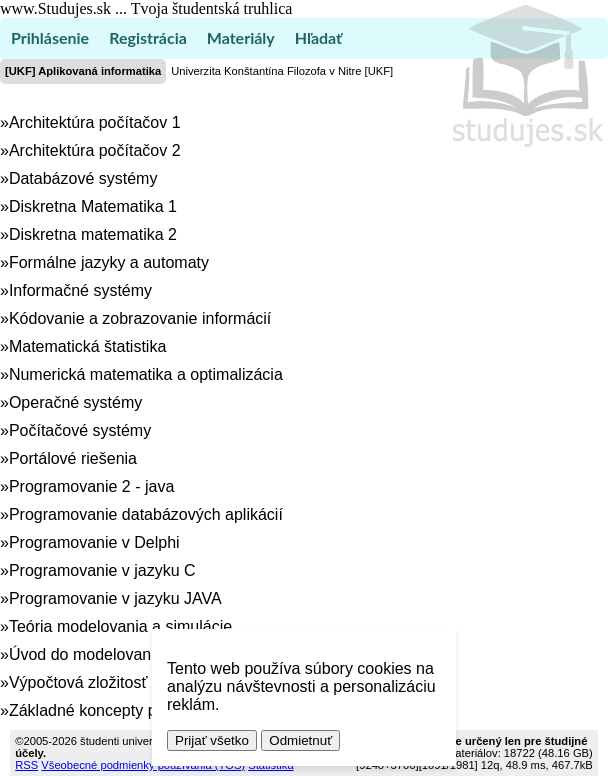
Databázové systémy (83, 178)
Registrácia (148, 37)
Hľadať (318, 37)
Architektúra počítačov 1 (95, 122)
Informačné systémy (80, 290)
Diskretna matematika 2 (93, 234)
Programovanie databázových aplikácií (146, 514)
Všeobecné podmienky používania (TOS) (143, 765)
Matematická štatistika (87, 346)
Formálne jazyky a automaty (109, 262)
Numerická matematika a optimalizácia (146, 374)
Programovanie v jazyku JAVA (115, 598)
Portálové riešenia (73, 458)
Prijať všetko (212, 740)
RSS (26, 765)
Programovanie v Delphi (94, 542)
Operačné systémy (75, 402)
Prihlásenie (50, 37)
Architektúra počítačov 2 (95, 150)
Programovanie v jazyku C (102, 570)
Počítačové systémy (80, 430)
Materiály (241, 37)
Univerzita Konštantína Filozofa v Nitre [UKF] (282, 71)
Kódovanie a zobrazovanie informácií (140, 318)
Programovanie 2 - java (91, 486)
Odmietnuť (300, 740)
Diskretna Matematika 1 (93, 206)
